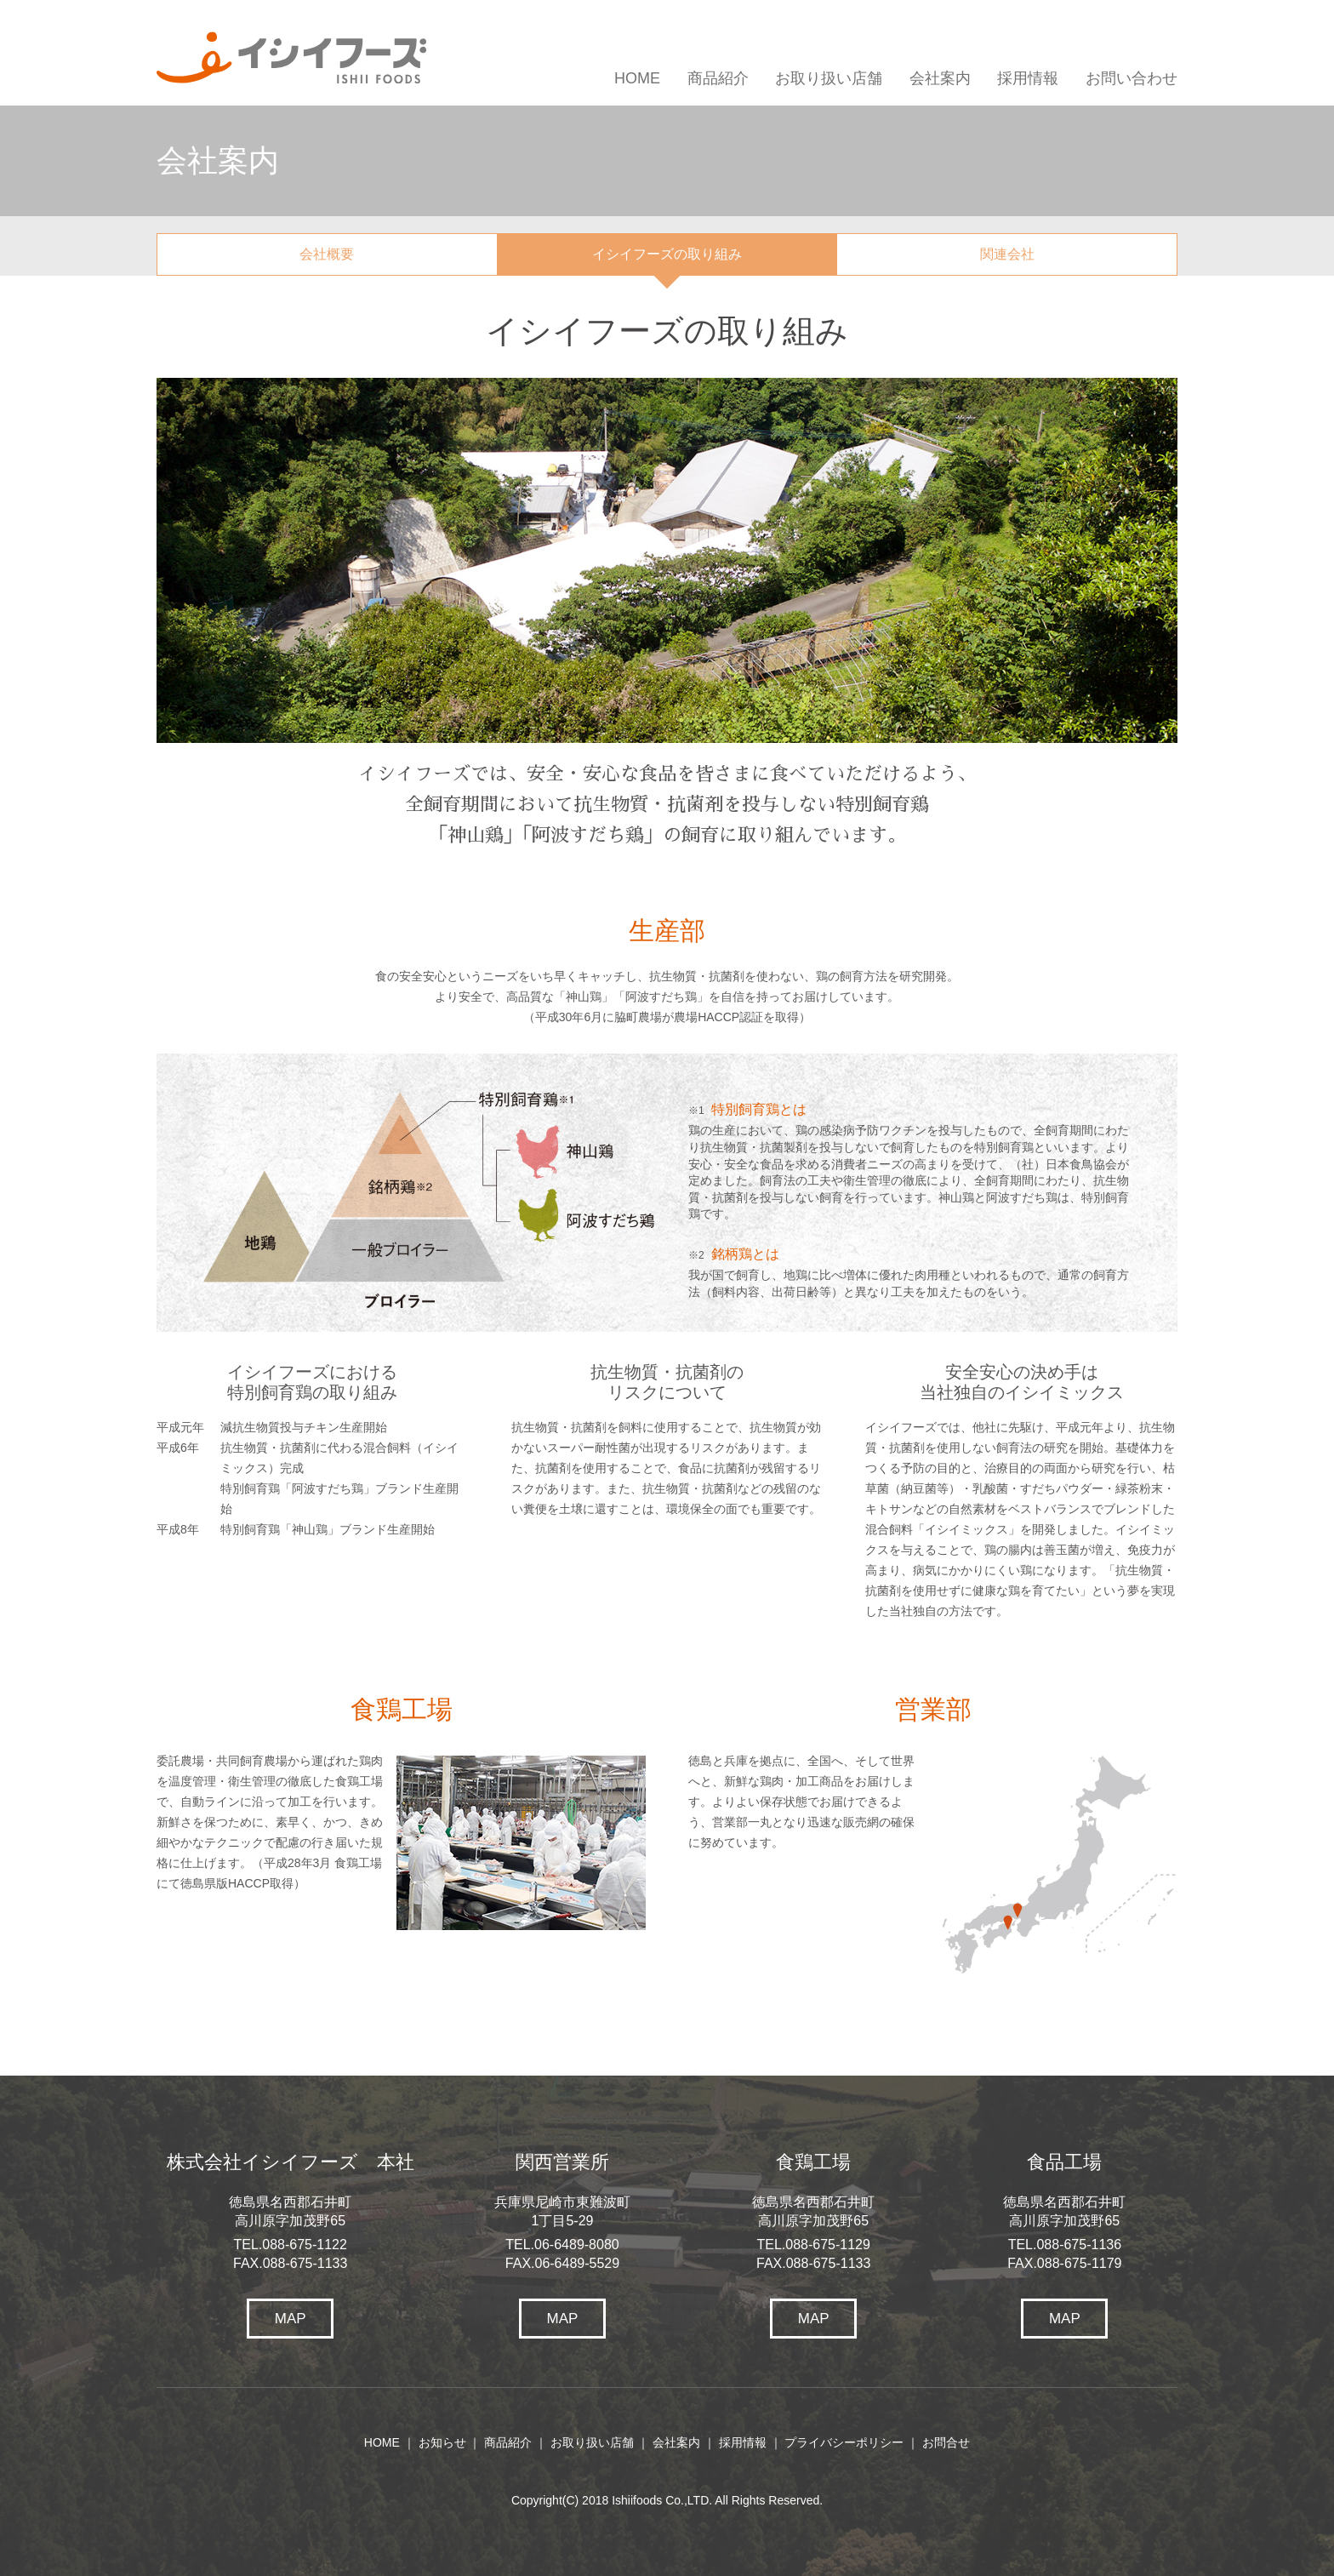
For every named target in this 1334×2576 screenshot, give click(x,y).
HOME (637, 78)
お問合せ (946, 2442)
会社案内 (940, 78)
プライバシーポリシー (844, 2442)
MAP (290, 2318)
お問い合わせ (1131, 78)
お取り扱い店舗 (828, 78)
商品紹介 (718, 78)
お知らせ (442, 2442)
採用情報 (1027, 78)
